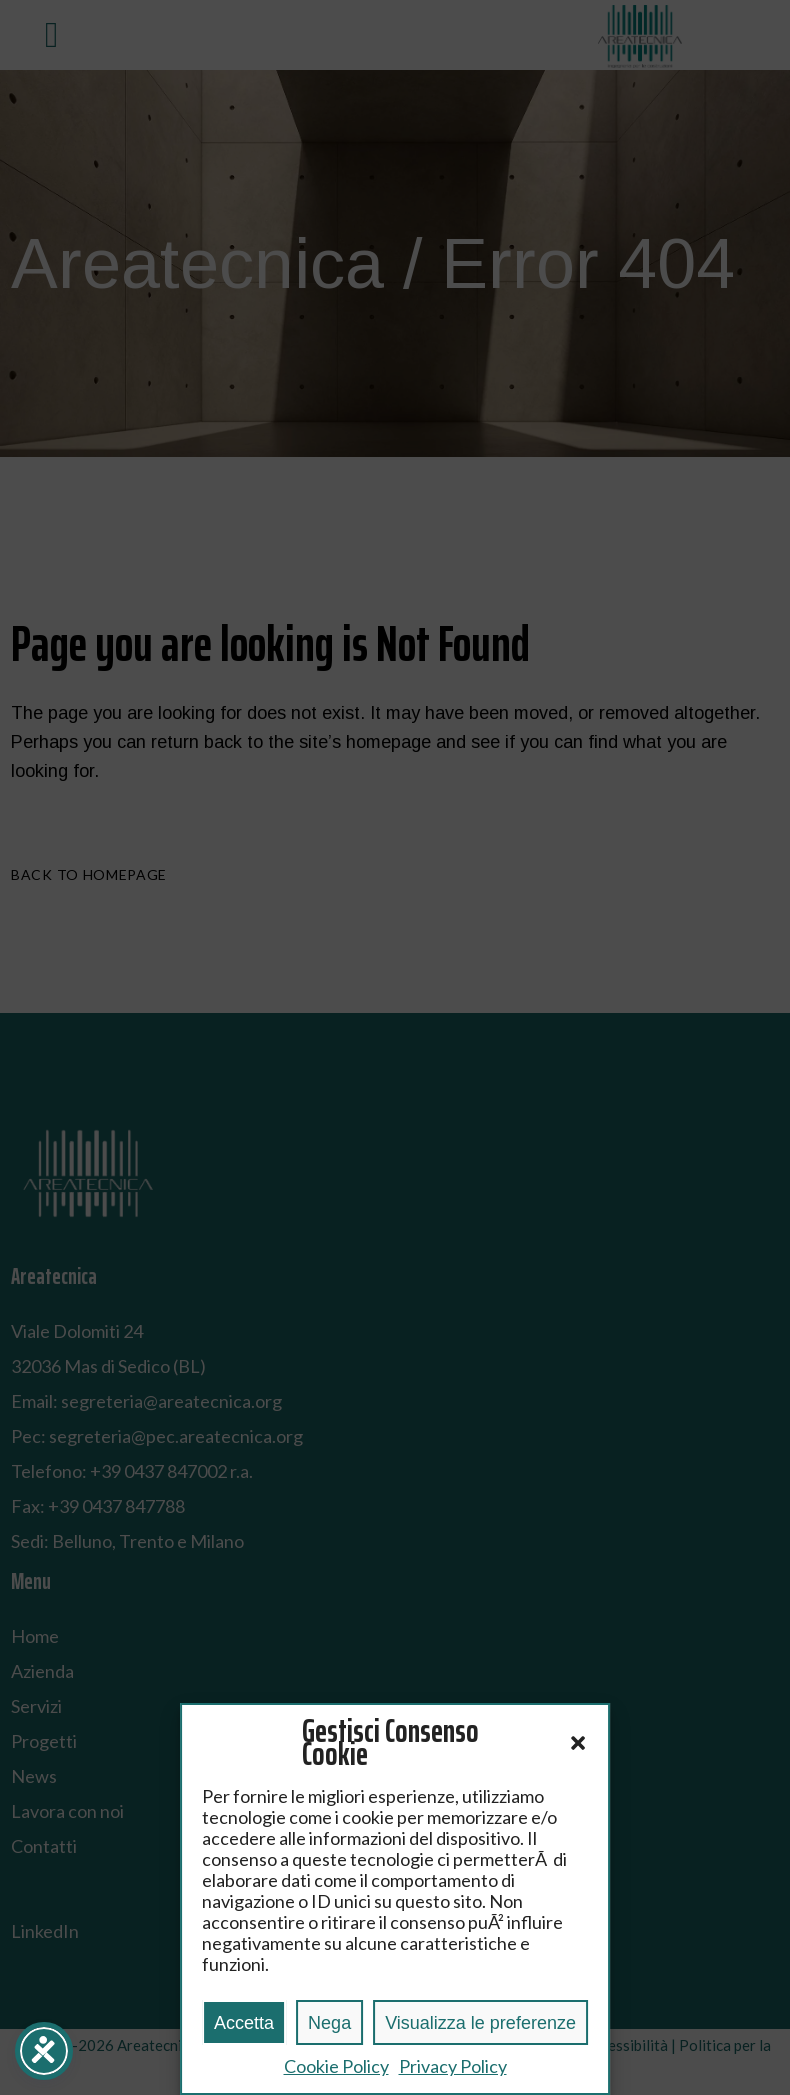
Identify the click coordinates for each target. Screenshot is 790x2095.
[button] (578, 1743)
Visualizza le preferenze (480, 2023)
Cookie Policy (336, 2066)
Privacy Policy (453, 2066)
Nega (329, 2023)
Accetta (244, 2023)
